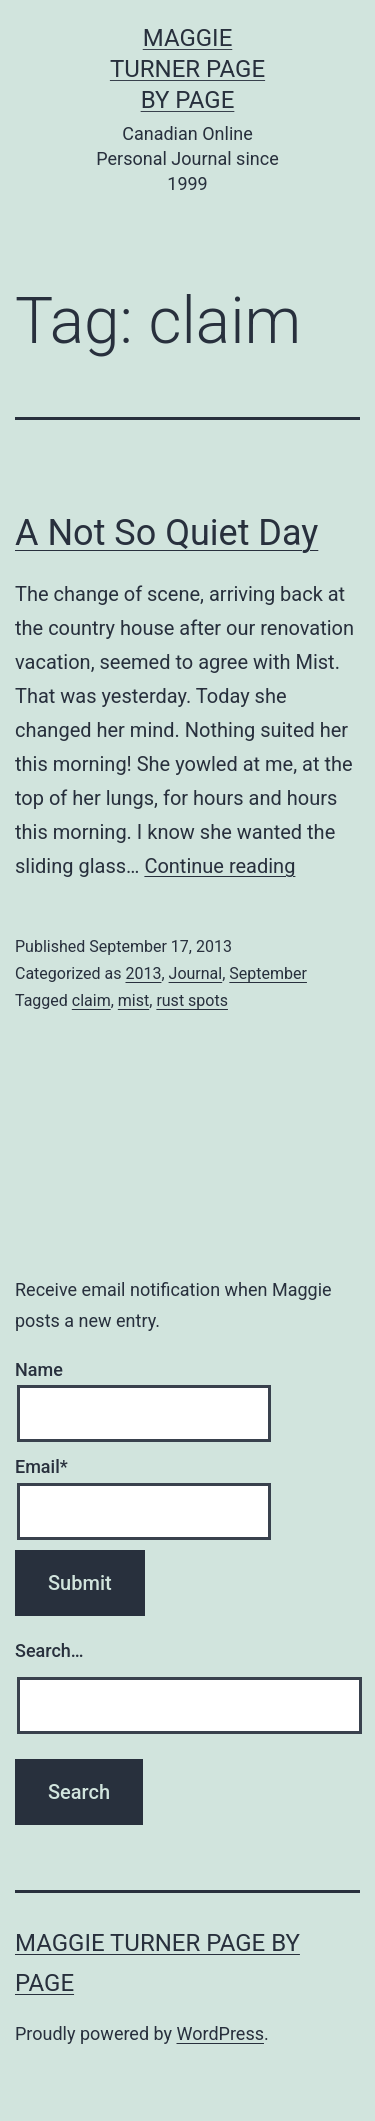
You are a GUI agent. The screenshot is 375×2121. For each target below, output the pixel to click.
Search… (49, 1650)
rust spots (192, 1000)
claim (91, 1000)
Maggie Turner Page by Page (187, 69)
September (268, 973)
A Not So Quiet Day (166, 533)
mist (133, 1000)
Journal (196, 973)
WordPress (220, 2033)
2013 (143, 973)
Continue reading (219, 866)
